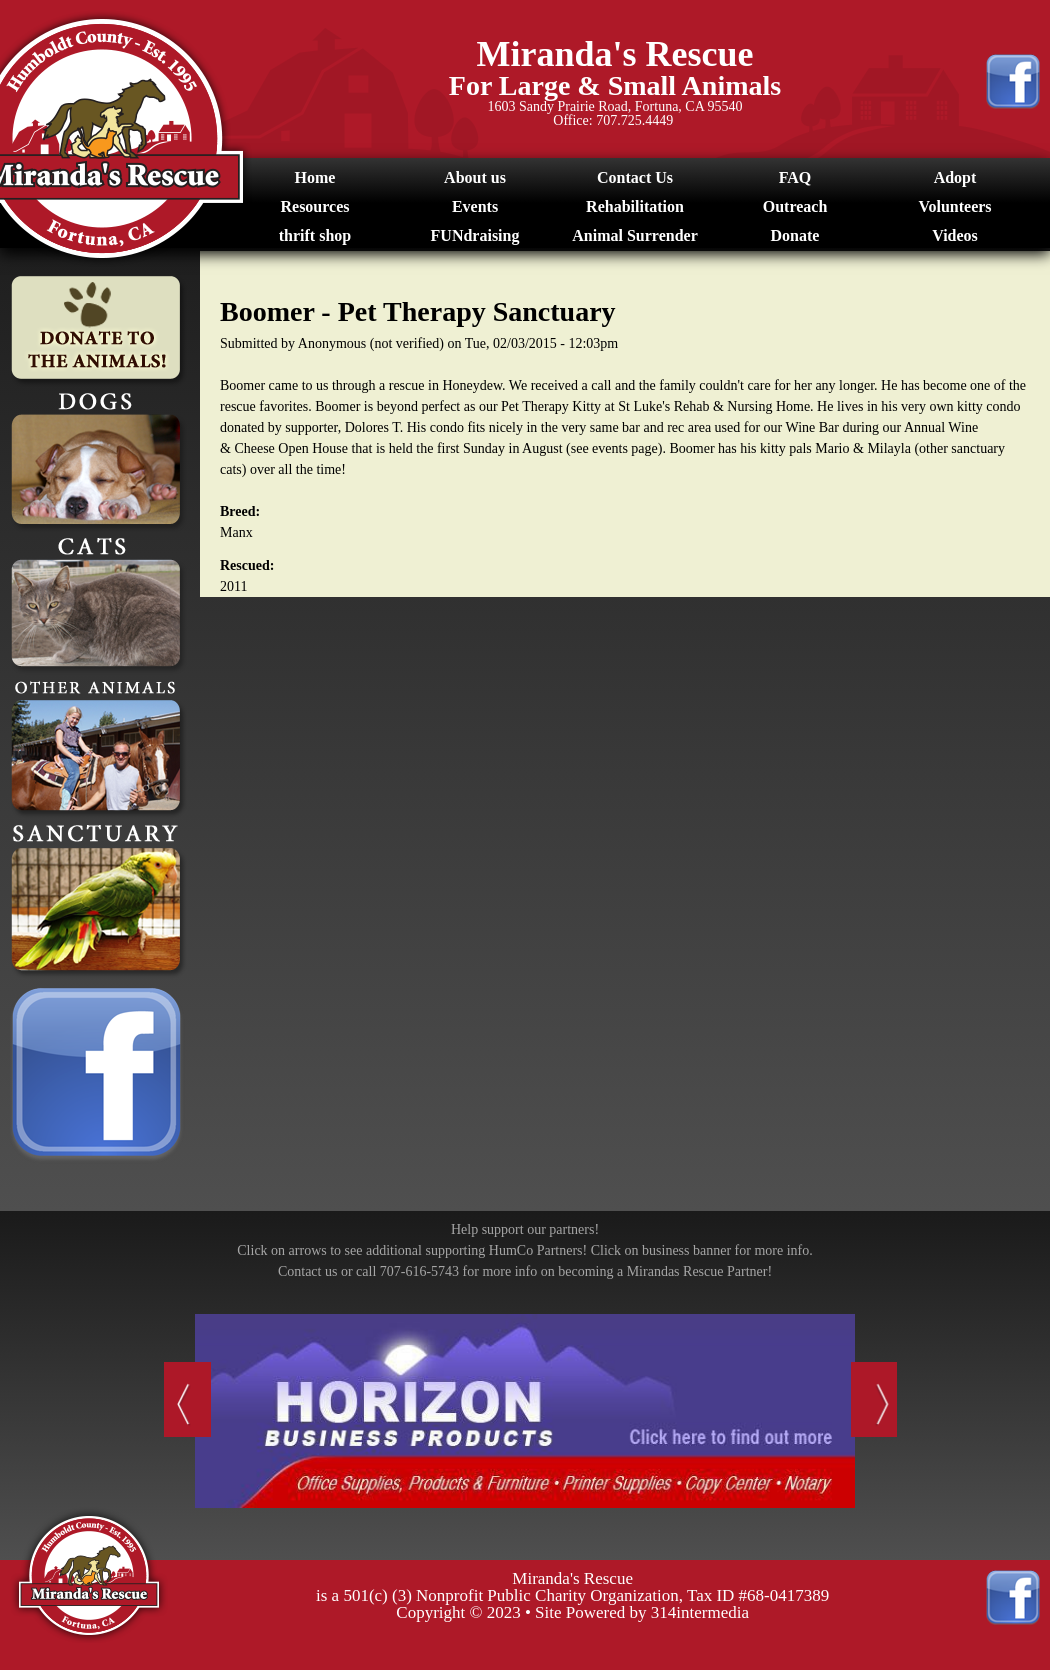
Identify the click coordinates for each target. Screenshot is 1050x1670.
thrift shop (315, 235)
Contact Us (635, 177)
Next (877, 1407)
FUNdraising (475, 235)
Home (315, 177)
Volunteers (954, 206)
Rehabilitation (635, 206)
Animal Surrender (634, 235)
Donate (795, 235)
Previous (174, 1407)
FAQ (795, 177)
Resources (314, 206)
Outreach (795, 206)
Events (475, 206)
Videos (955, 235)
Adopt (955, 177)
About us (475, 177)
